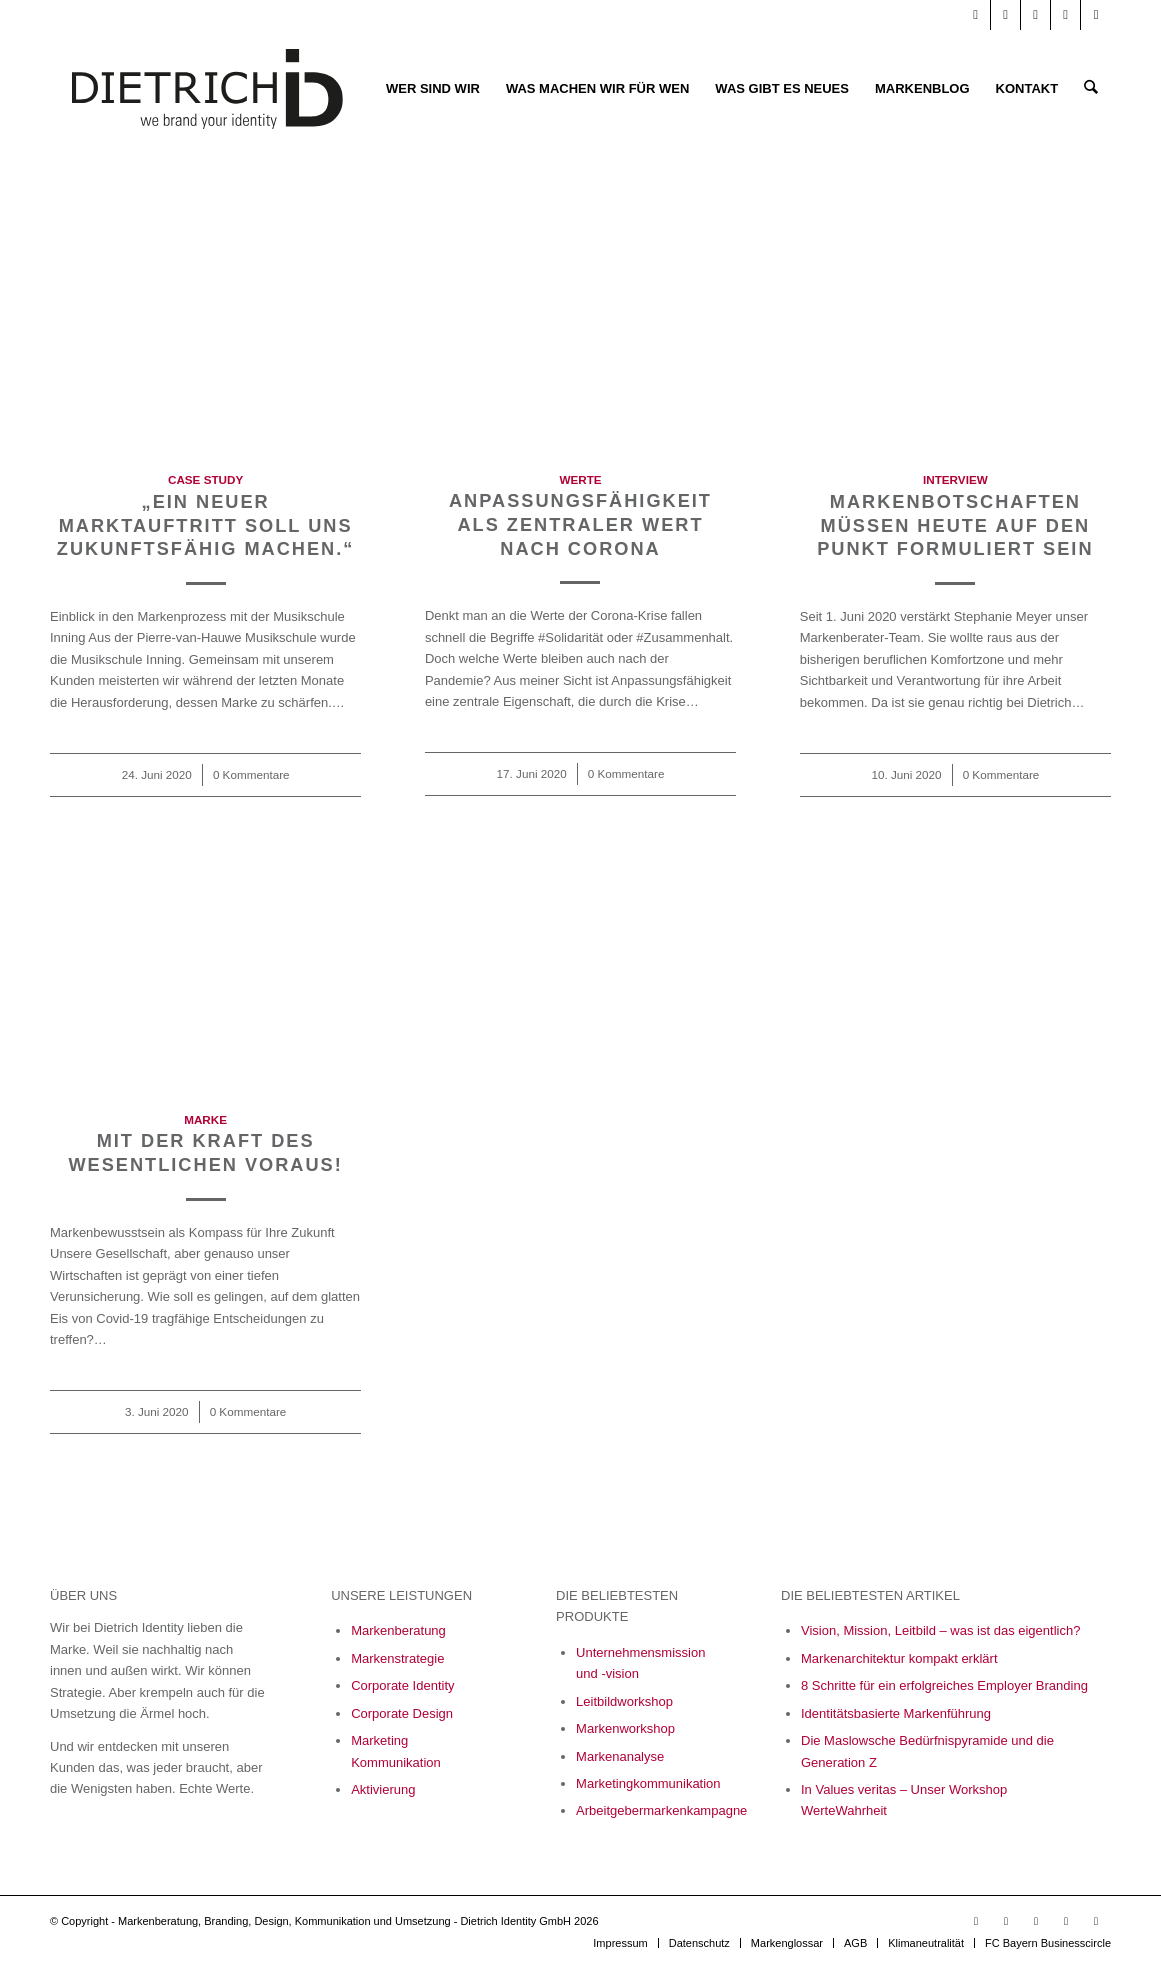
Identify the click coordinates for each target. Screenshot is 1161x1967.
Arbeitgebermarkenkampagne (661, 1810)
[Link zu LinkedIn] (1005, 15)
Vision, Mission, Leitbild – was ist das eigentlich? (940, 1630)
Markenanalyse (620, 1756)
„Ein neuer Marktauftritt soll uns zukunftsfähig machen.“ (206, 525)
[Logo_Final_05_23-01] (207, 89)
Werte (580, 479)
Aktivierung (383, 1789)
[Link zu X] (1096, 15)
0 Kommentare (251, 774)
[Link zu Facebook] (1035, 15)
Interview (955, 479)
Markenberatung (398, 1630)
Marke (205, 1119)
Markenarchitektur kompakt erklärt (899, 1658)
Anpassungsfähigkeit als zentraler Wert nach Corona (580, 524)
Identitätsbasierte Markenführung (896, 1713)
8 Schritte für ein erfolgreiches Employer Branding (944, 1685)
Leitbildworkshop (624, 1701)
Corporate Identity (402, 1685)
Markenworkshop (625, 1728)
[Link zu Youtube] (975, 15)
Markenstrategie (397, 1658)
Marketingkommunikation (648, 1783)
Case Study (205, 479)
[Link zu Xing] (1065, 15)
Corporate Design (402, 1713)
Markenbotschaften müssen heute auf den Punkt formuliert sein (955, 525)
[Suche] (1091, 89)
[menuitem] (434, 89)
